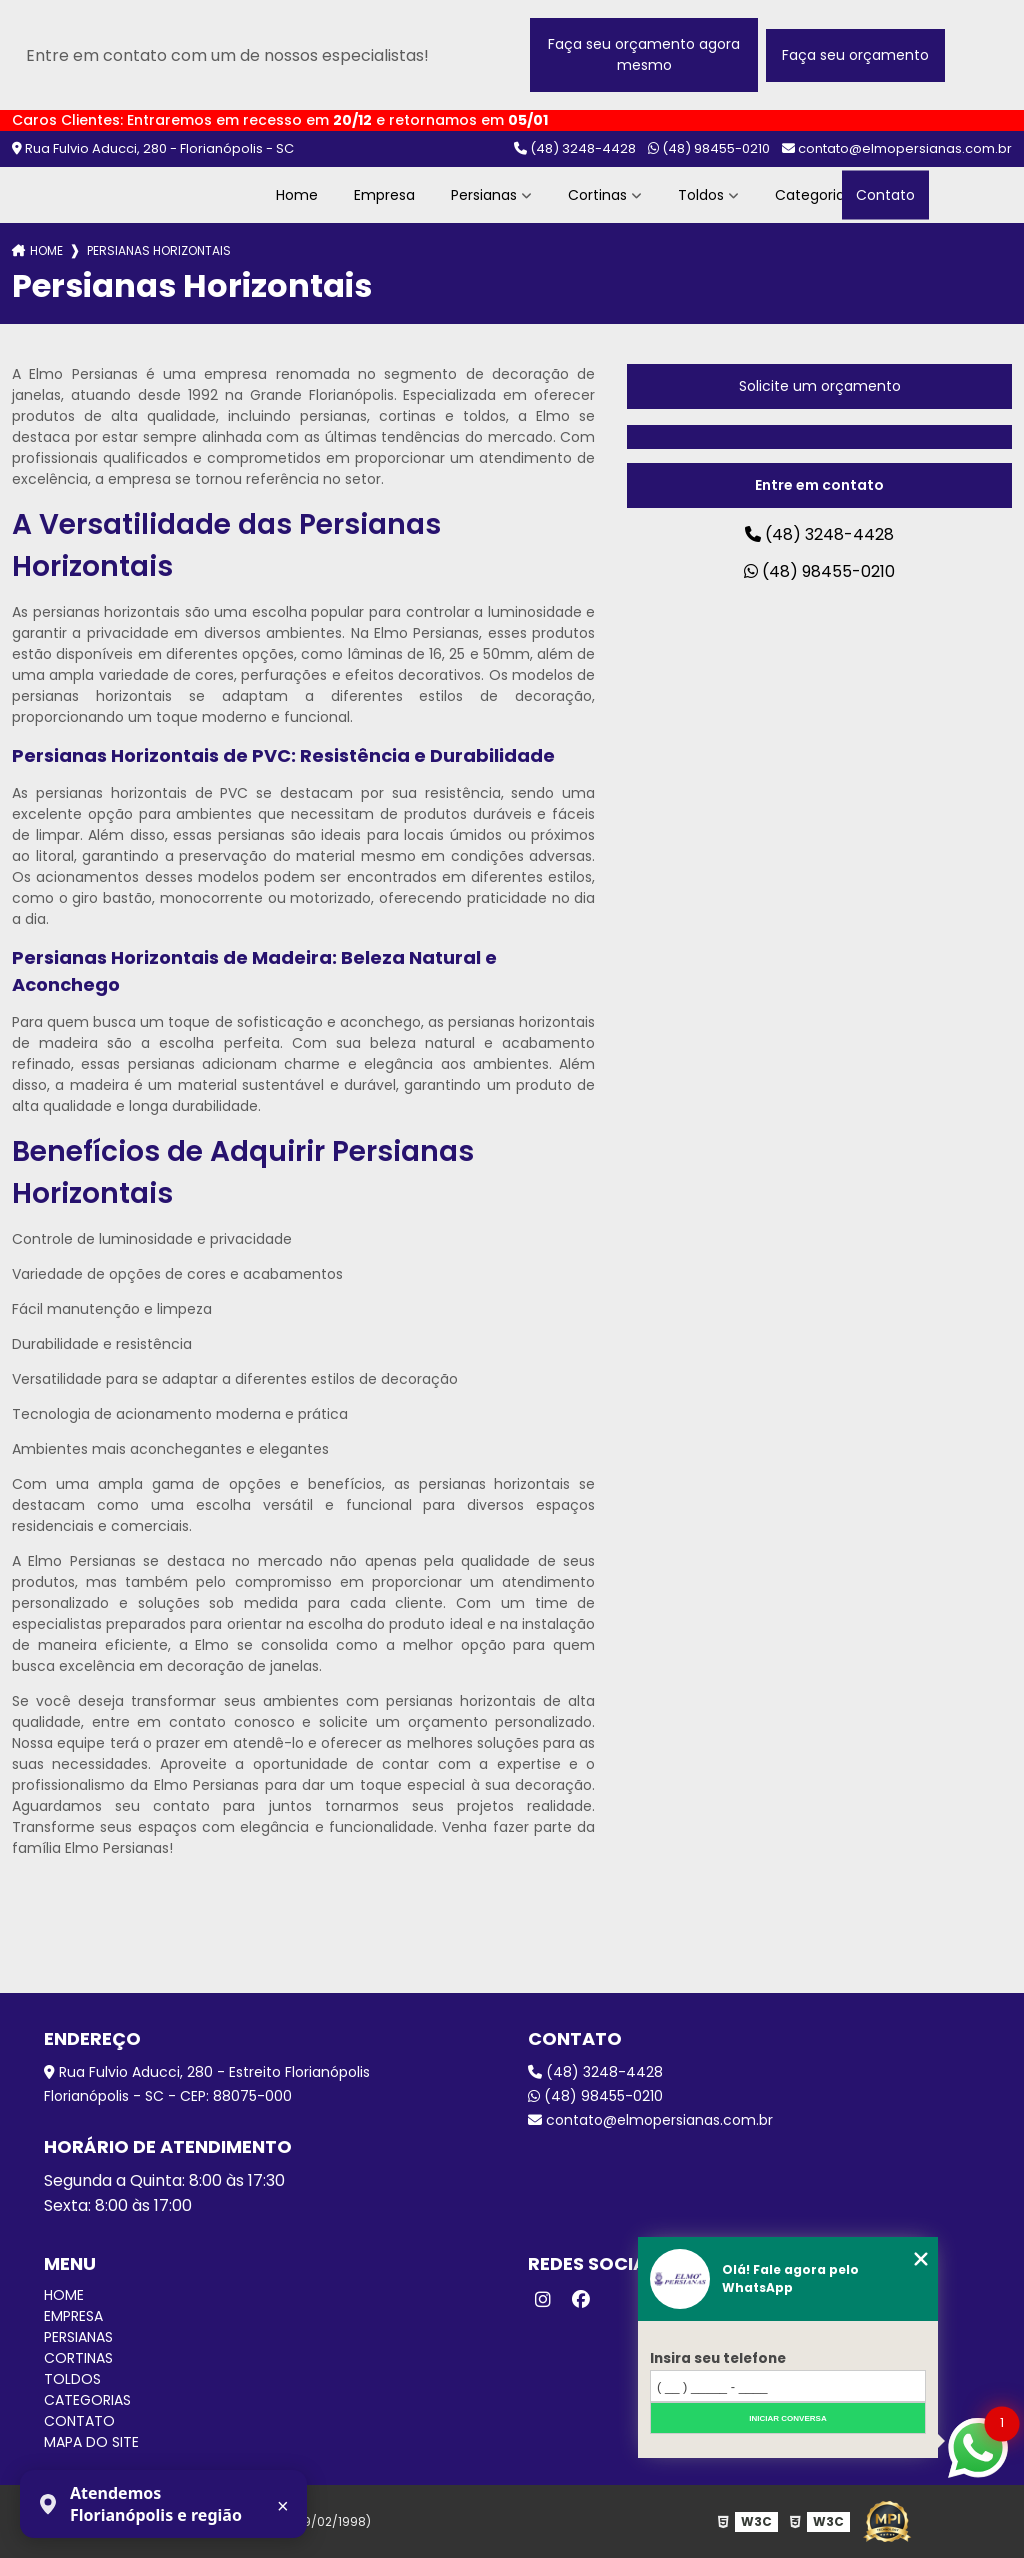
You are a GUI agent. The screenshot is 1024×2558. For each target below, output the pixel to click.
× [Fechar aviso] (283, 2506)
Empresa (384, 195)
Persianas (484, 195)
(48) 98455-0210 (709, 148)
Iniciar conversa (787, 2418)
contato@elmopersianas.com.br (897, 148)
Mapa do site (91, 2442)
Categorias (815, 195)
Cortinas (597, 195)
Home (297, 195)
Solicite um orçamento (820, 386)
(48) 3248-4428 (575, 148)
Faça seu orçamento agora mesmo (644, 54)
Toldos (701, 195)
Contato (885, 195)
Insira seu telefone (718, 2358)
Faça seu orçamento (855, 55)
